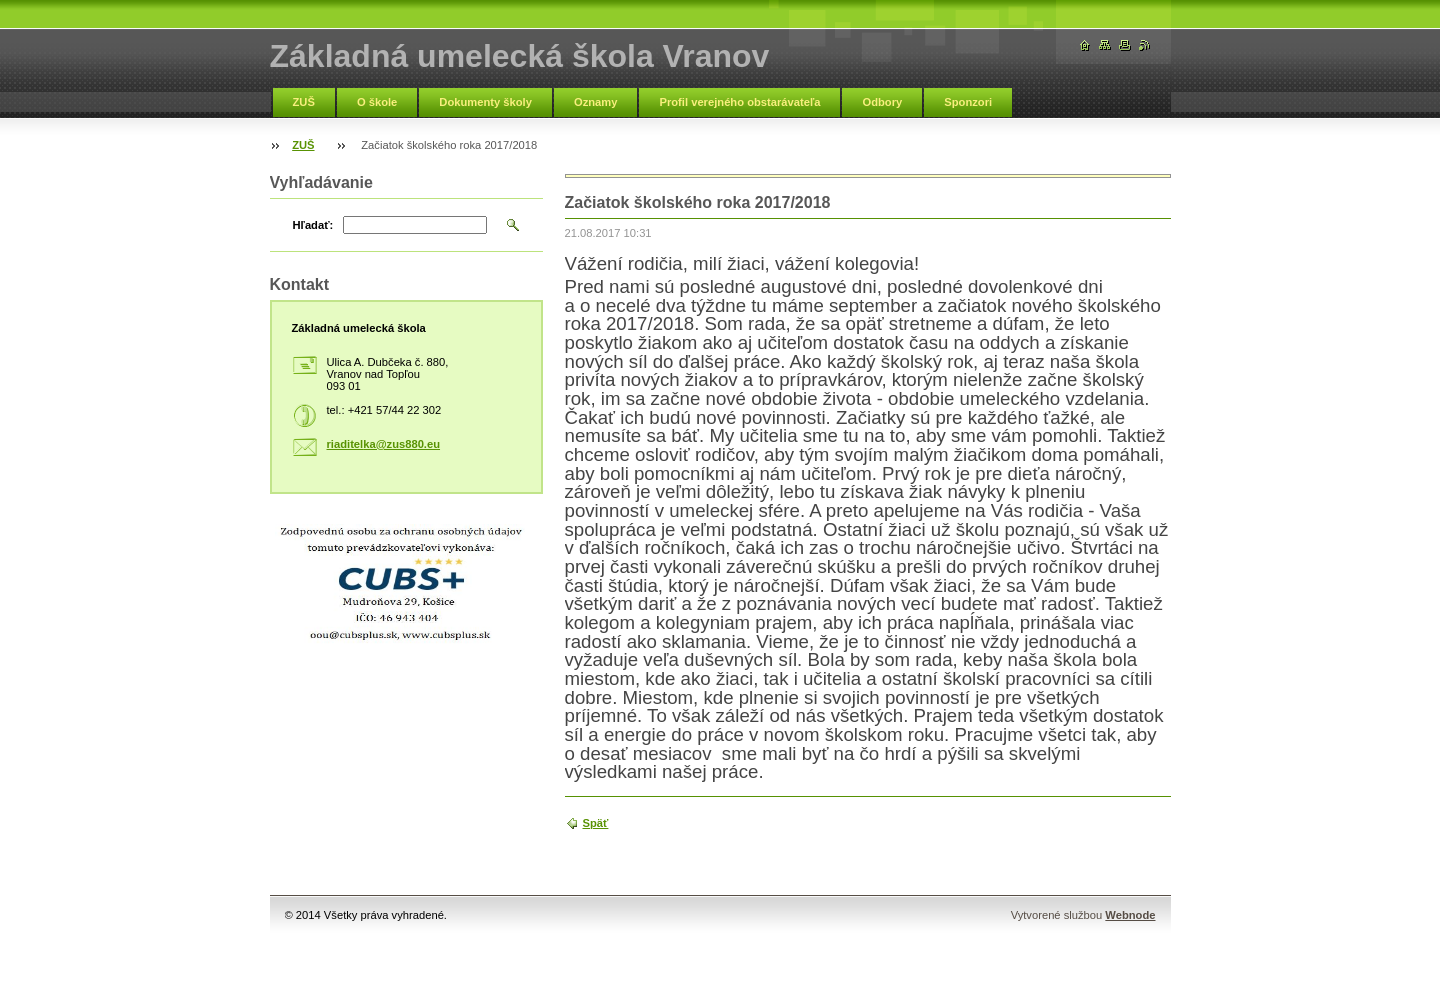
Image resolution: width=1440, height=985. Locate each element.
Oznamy (596, 102)
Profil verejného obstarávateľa (739, 102)
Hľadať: (313, 225)
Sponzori (968, 102)
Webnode (1130, 915)
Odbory (882, 102)
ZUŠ (304, 102)
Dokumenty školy (485, 102)
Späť (596, 823)
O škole (377, 102)
